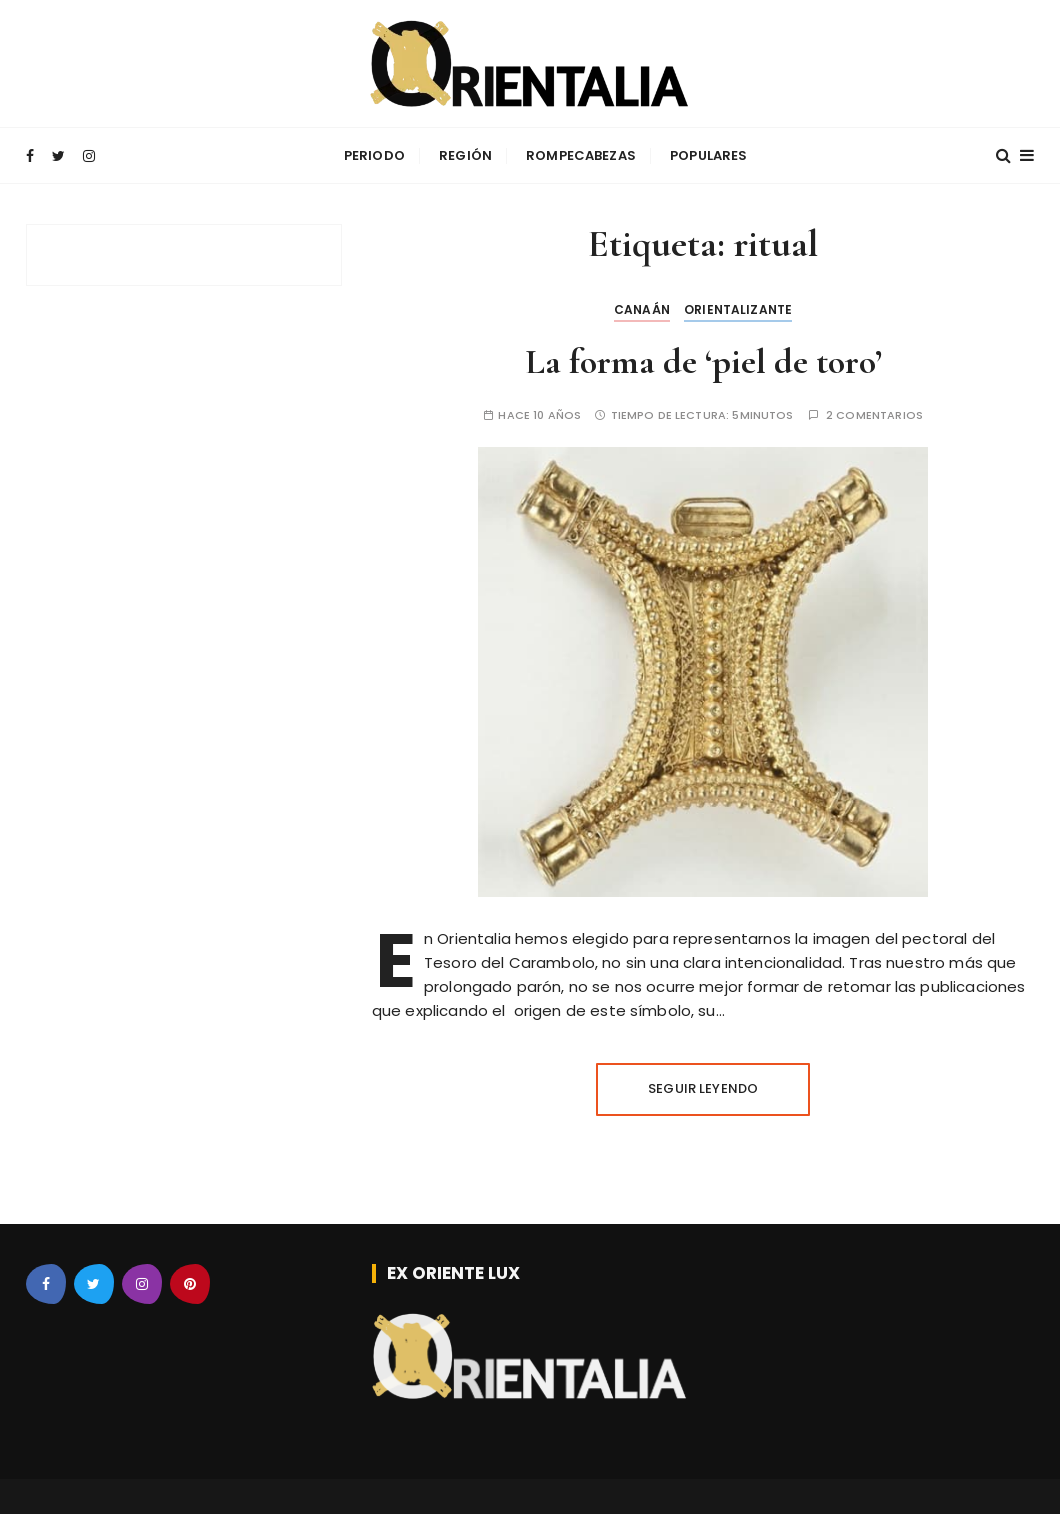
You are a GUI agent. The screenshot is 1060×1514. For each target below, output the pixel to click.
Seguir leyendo (703, 1088)
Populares (708, 155)
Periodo (374, 155)
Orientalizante (738, 309)
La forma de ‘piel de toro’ (703, 361)
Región (465, 155)
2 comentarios (874, 415)
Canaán (642, 309)
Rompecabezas (581, 155)
